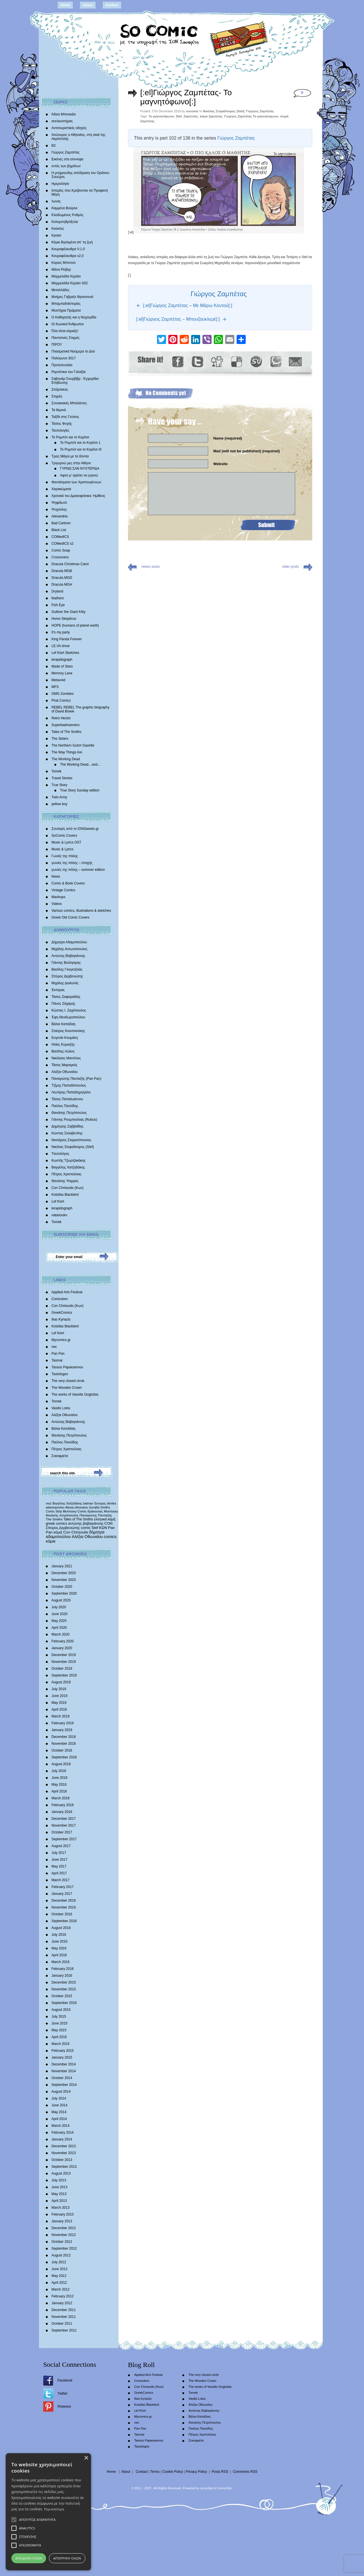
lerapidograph (61, 660)
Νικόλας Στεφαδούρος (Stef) (72, 1147)
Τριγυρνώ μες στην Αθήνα (71, 463)
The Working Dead (65, 759)
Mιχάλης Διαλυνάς (64, 983)
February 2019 (62, 1723)
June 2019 (59, 1696)
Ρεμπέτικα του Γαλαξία (68, 372)
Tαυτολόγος (60, 1154)
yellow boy (59, 804)
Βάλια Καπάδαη (63, 1024)
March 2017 (60, 1880)
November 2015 (63, 1989)
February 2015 (62, 2051)
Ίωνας (56, 201)
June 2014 (59, 2105)
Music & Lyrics (62, 849)
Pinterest (64, 2407)
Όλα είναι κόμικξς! (64, 331)
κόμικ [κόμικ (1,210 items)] (50, 1541)
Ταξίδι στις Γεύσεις (65, 417)
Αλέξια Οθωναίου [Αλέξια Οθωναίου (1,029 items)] (87, 1536)
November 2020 (63, 1580)
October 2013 (61, 2160)
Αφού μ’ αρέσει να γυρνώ (79, 475)
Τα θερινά (58, 410)
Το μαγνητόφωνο (161, 116)
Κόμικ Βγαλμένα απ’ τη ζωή (72, 242)
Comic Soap (60, 550)
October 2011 (61, 2324)
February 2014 (62, 2132)
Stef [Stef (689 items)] (95, 1528)
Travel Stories (62, 778)
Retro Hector (61, 718)
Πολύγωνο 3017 (63, 358)
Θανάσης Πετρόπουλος (69, 1113)
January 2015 (61, 2057)
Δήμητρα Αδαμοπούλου (69, 942)
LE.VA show (60, 646)
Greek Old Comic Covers (70, 917)
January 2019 (61, 1730)
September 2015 (64, 2003)
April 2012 (59, 2283)
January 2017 (61, 1894)
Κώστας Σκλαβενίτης (67, 1133)
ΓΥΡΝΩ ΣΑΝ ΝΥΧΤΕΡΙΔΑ (79, 469)
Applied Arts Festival (66, 1292)
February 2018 (62, 1805)
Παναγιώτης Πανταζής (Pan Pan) (76, 1079)
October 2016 (61, 1914)
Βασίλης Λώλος (63, 1051)
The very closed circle (67, 1381)
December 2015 (63, 1982)
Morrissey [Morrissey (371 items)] (111, 1511)
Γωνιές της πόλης (64, 856)
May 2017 (59, 1866)
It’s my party (60, 632)
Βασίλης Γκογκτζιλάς (66, 969)
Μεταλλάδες (60, 290)
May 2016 (59, 1948)
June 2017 (59, 1860)
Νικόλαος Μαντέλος (66, 1058)
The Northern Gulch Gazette (72, 745)
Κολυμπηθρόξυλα (64, 222)
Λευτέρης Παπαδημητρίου (71, 1092)
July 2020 (58, 1607)
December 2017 (63, 1819)
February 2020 (62, 1641)
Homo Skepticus (63, 619)
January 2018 (61, 1812)
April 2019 (59, 1709)
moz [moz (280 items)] (48, 1503)
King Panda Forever (66, 639)
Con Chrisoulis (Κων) (67, 1188)
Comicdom (59, 1299)
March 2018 (60, 1798)
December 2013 (63, 2146)
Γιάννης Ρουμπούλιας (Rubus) (74, 1120)
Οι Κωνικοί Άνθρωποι (67, 324)
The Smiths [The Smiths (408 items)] (54, 1519)
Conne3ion (224, 2488)
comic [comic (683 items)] (85, 1528)
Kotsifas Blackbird (64, 1195)
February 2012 (62, 2296)
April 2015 (59, 2037)
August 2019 (61, 1682)
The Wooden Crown (66, 1388)
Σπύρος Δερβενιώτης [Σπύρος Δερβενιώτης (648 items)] (63, 1528)
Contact (112, 5)
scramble (206, 2488)
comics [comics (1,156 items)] (110, 1536)
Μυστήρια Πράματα (66, 310)
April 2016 (59, 1955)
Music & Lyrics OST (66, 842)
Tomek (56, 771)
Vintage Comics (63, 890)
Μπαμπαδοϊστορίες (65, 304)
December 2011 (63, 2310)
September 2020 (64, 1593)
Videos (56, 904)
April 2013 (59, 2201)
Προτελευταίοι (62, 365)
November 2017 (63, 1825)
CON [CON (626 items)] (108, 1523)
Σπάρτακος (59, 389)
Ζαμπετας (190, 116)
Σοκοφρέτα (59, 1456)
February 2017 (62, 1887)
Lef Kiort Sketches (65, 653)
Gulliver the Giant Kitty (68, 612)
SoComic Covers (64, 836)
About (88, 5)
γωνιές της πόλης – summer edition (78, 870)
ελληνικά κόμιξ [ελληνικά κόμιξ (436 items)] (104, 1519)
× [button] (86, 2458)
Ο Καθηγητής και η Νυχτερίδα (73, 317)
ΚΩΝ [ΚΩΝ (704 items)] (103, 1528)
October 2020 (61, 1587)
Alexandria (59, 516)
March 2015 (60, 2044)
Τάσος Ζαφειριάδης (65, 997)
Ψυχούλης (59, 509)
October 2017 (61, 1832)
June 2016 (59, 1941)
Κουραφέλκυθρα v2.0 (67, 256)
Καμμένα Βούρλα (64, 208)
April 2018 (59, 1791)
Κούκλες (57, 229)
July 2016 (58, 1935)
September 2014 (64, 2085)
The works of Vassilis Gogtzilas (74, 1394)
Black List (58, 530)
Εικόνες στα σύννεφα (67, 159)
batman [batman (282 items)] (88, 1503)
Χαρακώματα (61, 489)
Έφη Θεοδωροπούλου (68, 1017)
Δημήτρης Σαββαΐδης (67, 1126)
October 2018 (61, 1750)
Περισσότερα (54, 2509)
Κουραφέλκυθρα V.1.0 (68, 249)
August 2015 (61, 2010)
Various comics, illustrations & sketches (81, 911)
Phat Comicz (61, 700)
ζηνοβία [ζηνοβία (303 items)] (94, 1507)
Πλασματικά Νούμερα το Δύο (73, 351)
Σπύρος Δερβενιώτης (67, 976)
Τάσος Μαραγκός (64, 1065)
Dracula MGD (61, 578)
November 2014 (63, 2071)
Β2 (53, 146)
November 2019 (63, 1662)
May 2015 (59, 2030)
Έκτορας (58, 990)
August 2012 (61, 2255)
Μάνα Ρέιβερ (61, 270)
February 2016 (62, 1969)
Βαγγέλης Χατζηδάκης (68, 1167)
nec (54, 1347)
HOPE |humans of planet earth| (75, 625)
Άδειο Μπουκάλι (63, 114)
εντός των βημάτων (66, 166)
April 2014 (59, 2119)
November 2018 (63, 1744)
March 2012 (60, 2289)
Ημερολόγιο (60, 184)
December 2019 (63, 1655)
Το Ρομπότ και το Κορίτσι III (81, 449)
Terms (155, 2472)
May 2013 (59, 2194)
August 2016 (61, 1928)
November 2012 (63, 2235)
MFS (55, 687)
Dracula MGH (61, 585)
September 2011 (64, 2330)
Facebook (65, 2380)
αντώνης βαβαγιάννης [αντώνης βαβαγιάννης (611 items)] (85, 1523)
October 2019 (61, 1669)
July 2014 (58, 2098)
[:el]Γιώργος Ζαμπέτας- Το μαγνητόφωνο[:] (186, 97)
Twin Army (59, 797)
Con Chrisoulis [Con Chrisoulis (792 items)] (75, 1532)
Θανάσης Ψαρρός (64, 1181)
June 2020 (59, 1614)
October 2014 (61, 2078)
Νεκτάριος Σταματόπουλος (71, 1140)
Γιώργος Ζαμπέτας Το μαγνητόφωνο (251, 116)
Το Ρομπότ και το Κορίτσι (70, 437)
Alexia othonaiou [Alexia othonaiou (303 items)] (76, 1507)
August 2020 (61, 1600)
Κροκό (56, 235)
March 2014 (60, 2126)
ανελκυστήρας (62, 121)
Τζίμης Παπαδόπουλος (68, 1085)
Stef (179, 116)
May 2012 (59, 2276)
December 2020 (63, 1573)
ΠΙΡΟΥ (56, 345)
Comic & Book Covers (68, 883)
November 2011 (63, 2317)
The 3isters (59, 739)
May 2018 (59, 1785)
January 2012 (61, 2303)
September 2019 (64, 1675)
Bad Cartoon (61, 523)
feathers (57, 598)
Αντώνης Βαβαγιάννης (68, 956)
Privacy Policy (196, 2472)
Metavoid (58, 680)
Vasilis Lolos (60, 1408)
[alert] (48, 2511)
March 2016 (60, 1962)
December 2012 (63, 2228)
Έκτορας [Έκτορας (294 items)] (100, 1503)
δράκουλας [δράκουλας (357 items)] (95, 1511)
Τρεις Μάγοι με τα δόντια (70, 456)
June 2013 (59, 2187)
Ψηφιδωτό (59, 503)
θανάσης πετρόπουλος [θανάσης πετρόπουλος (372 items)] (62, 1515)
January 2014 (61, 2139)
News (55, 876)
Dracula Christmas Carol (70, 564)
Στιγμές (56, 396)
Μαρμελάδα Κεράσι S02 (69, 283)
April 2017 (59, 1873)
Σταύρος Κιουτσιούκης (68, 1031)
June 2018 (59, 1778)
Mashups (58, 897)
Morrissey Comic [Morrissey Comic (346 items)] (75, 1511)
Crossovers (60, 557)
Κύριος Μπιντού (63, 263)
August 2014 (61, 2092)
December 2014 (63, 2064)
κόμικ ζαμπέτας (211, 116)
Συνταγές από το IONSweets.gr (75, 829)
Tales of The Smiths (66, 732)
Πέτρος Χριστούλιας (66, 1174)
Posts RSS (220, 2472)
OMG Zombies (62, 694)
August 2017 (61, 1846)
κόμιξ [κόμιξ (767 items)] (57, 1532)
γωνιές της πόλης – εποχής (71, 863)
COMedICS (60, 537)
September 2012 (64, 2248)
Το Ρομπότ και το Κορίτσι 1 (80, 443)
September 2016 (64, 1921)
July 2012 (58, 2262)
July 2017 (58, 1853)
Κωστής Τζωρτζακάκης (68, 1160)
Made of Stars (62, 666)
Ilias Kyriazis (61, 1319)
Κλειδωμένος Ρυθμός (67, 215)
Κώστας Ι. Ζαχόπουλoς (68, 1010)
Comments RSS (245, 2472)
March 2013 (60, 2208)
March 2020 (60, 1634)
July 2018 (58, 1771)
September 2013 (64, 2167)
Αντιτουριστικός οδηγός (68, 128)
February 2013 (62, 2214)
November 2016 (63, 1907)
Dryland (57, 591)
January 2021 (61, 1566)
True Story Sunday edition (79, 790)
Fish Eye (58, 605)
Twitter (62, 2393)
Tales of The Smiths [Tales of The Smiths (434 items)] (78, 1519)
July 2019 (58, 1689)
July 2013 (58, 2180)
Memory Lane (61, 673)
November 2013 (63, 2153)
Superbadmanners (65, 725)
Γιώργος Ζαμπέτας (65, 152)
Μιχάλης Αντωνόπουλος (69, 949)
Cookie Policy (172, 2472)
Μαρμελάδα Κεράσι (66, 276)
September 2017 (64, 1839)
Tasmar (57, 1360)
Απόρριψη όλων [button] (67, 2558)
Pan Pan (58, 1354)
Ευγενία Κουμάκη (64, 1038)
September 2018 (64, 1757)
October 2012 (61, 2242)
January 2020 (61, 1648)
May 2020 (59, 1621)
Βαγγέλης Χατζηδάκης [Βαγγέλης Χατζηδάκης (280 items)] (67, 1503)
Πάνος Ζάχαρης (63, 1004)
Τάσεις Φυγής (61, 424)
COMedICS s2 (62, 544)
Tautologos (59, 1374)
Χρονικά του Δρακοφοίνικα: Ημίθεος (78, 496)
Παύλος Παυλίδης (64, 1106)
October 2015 (61, 1996)
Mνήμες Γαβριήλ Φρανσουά (72, 297)
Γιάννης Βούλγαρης (66, 963)
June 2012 (59, 2269)
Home (65, 5)
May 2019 (59, 1703)
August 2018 (61, 1764)
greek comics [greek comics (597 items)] (56, 1523)
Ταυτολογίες (60, 430)
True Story (59, 785)
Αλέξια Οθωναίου (64, 1072)
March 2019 (60, 1716)
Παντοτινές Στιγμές (65, 338)
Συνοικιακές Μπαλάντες (69, 403)
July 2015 (58, 2016)
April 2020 (59, 1628)
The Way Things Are (66, 752)
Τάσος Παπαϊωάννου (67, 1099)
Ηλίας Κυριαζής (63, 1044)
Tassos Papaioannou (67, 1367)
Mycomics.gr (61, 1340)
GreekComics (61, 1313)
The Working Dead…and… (80, 764)
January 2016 (61, 1976)
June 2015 (59, 2023)
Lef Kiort (57, 1201)
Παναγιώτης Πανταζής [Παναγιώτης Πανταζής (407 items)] (95, 1515)
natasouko (59, 1215)
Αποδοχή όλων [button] (28, 2558)
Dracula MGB (61, 571)
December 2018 (63, 1737)
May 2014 (59, 2112)
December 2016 (63, 1901)
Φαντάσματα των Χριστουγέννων (76, 482)
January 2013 (61, 2221)
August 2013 (61, 2173)
